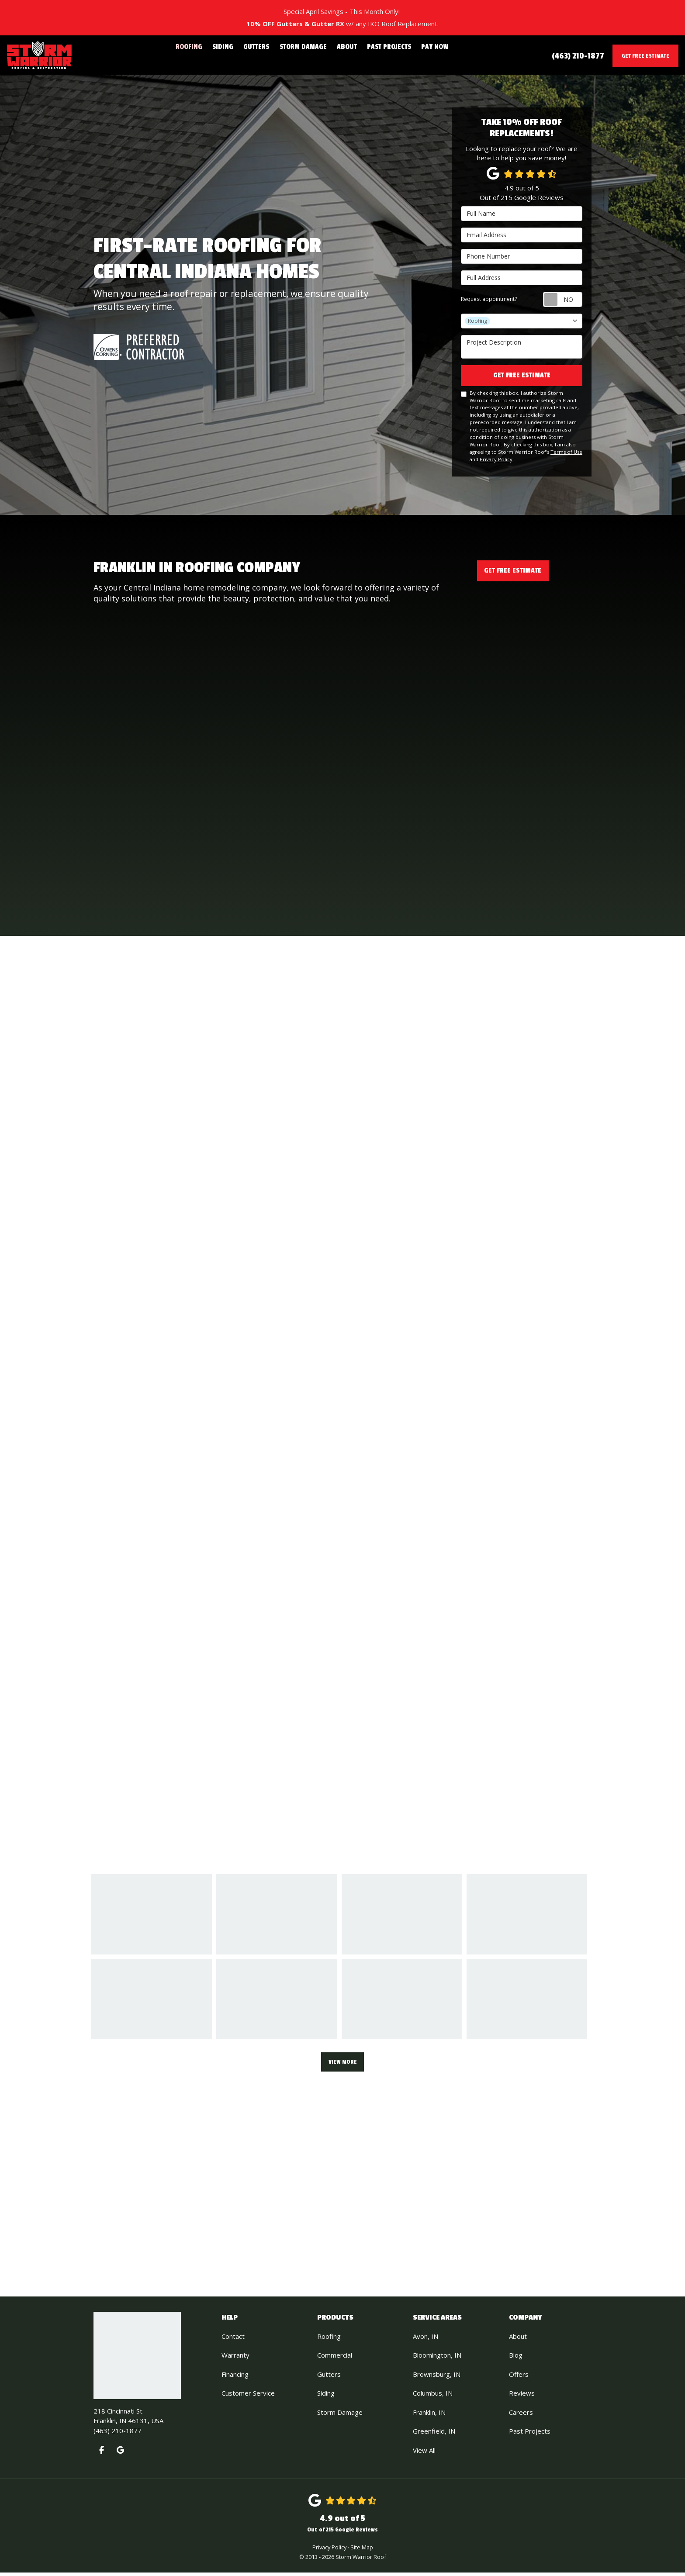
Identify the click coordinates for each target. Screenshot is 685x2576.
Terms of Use (566, 455)
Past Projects (529, 2434)
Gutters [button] (264, 55)
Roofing (329, 2339)
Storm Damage (340, 2415)
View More (343, 2063)
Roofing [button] (206, 55)
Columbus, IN (433, 2396)
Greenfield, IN (434, 2434)
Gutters (329, 2377)
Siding (326, 2396)
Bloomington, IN (437, 2358)
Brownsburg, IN (436, 2377)
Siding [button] (236, 55)
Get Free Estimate (645, 55)
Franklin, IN (429, 2415)
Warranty (235, 2358)
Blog (515, 2358)
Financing (235, 2377)
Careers (521, 2415)
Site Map (361, 2551)
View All (424, 2453)
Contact (233, 2339)
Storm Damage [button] (304, 55)
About (518, 2339)
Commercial (334, 2358)
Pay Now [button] (417, 55)
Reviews (522, 2396)
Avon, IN (425, 2339)
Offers (519, 2377)
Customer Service (248, 2396)
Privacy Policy (496, 462)
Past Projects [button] (379, 55)
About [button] (342, 55)
